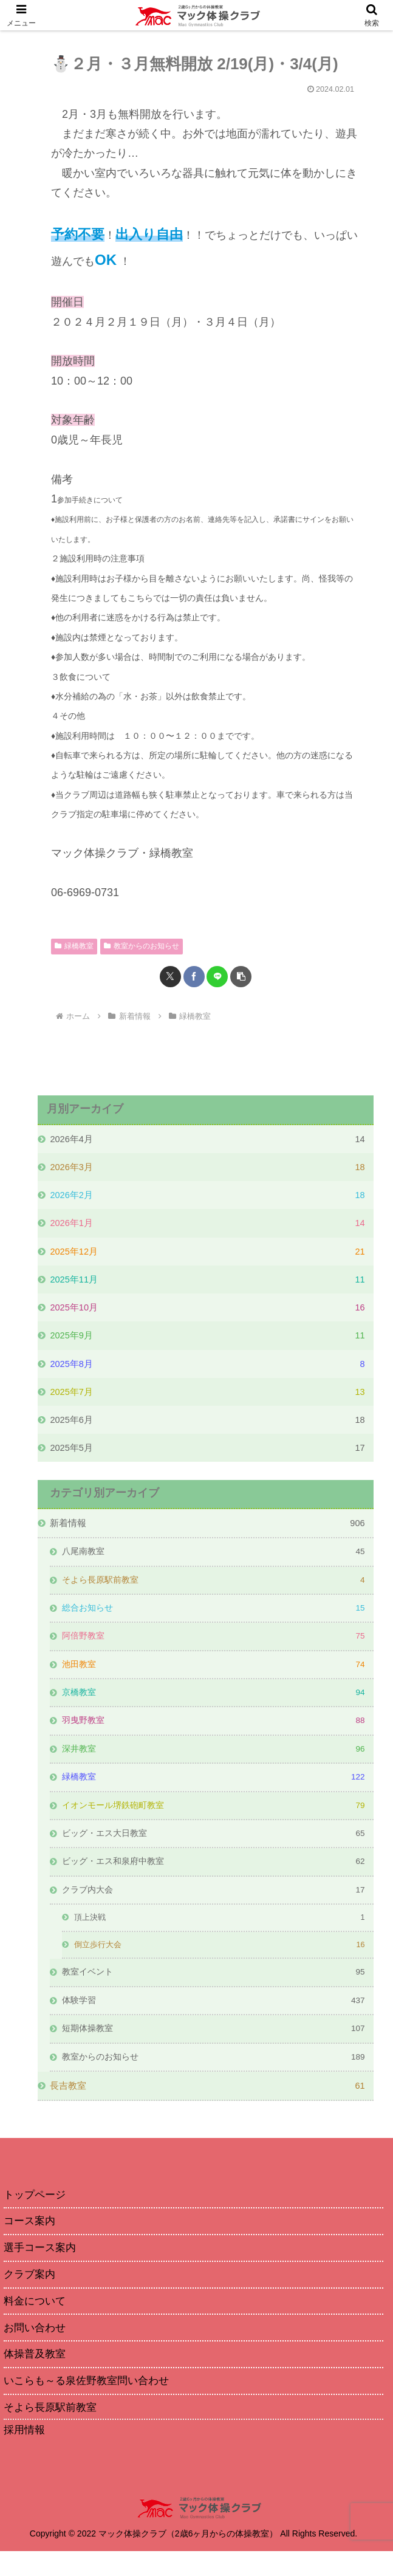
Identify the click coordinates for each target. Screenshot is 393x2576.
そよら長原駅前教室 (53, 2431)
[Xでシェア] (170, 976)
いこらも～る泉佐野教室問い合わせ (91, 2404)
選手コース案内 (42, 2267)
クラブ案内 (31, 2295)
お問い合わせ (36, 2349)
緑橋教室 (74, 946)
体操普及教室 (36, 2377)
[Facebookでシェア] (194, 976)
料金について (36, 2322)
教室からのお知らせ (141, 946)
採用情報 (25, 2454)
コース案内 (31, 2239)
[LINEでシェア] (217, 976)
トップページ (36, 2212)
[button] (240, 976)
